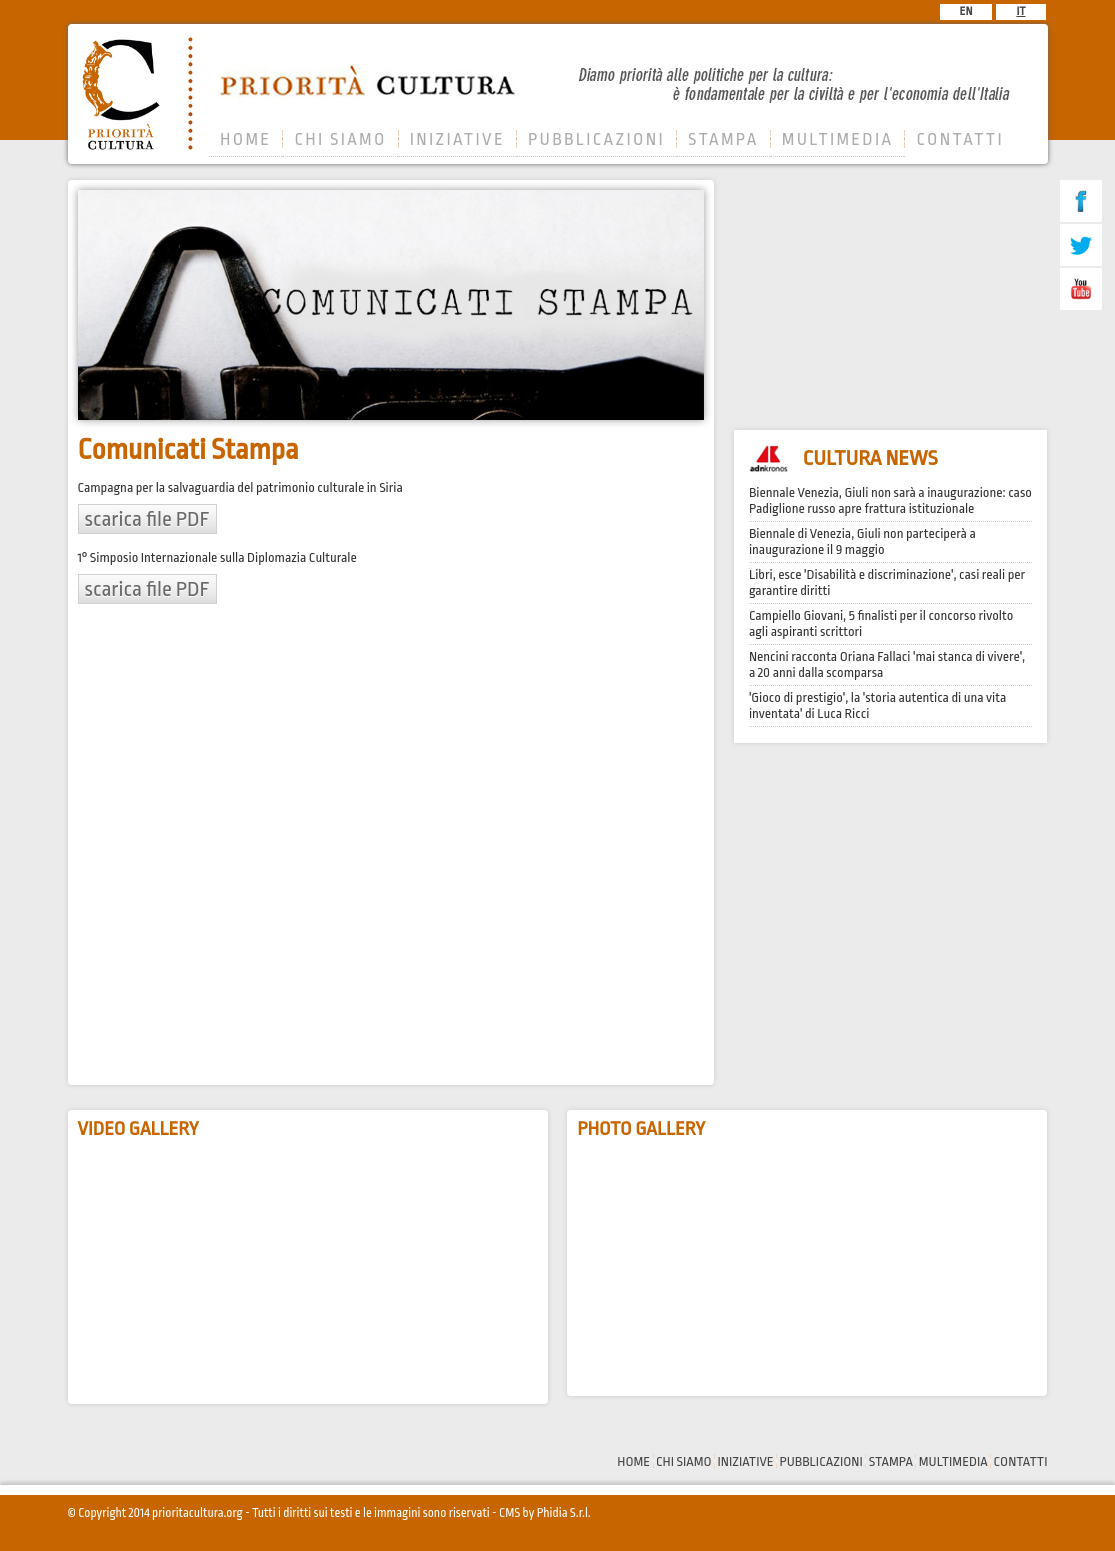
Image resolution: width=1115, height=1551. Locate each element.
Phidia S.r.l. (564, 1513)
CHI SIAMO (340, 139)
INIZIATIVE (457, 139)
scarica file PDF (147, 519)
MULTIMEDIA (838, 139)
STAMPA (723, 139)
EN (966, 11)
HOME (245, 139)
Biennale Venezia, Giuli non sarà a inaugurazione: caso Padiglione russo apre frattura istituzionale (890, 500)
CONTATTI (960, 139)
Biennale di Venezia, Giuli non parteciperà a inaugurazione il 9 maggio (862, 541)
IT (1020, 11)
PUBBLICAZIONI (596, 139)
